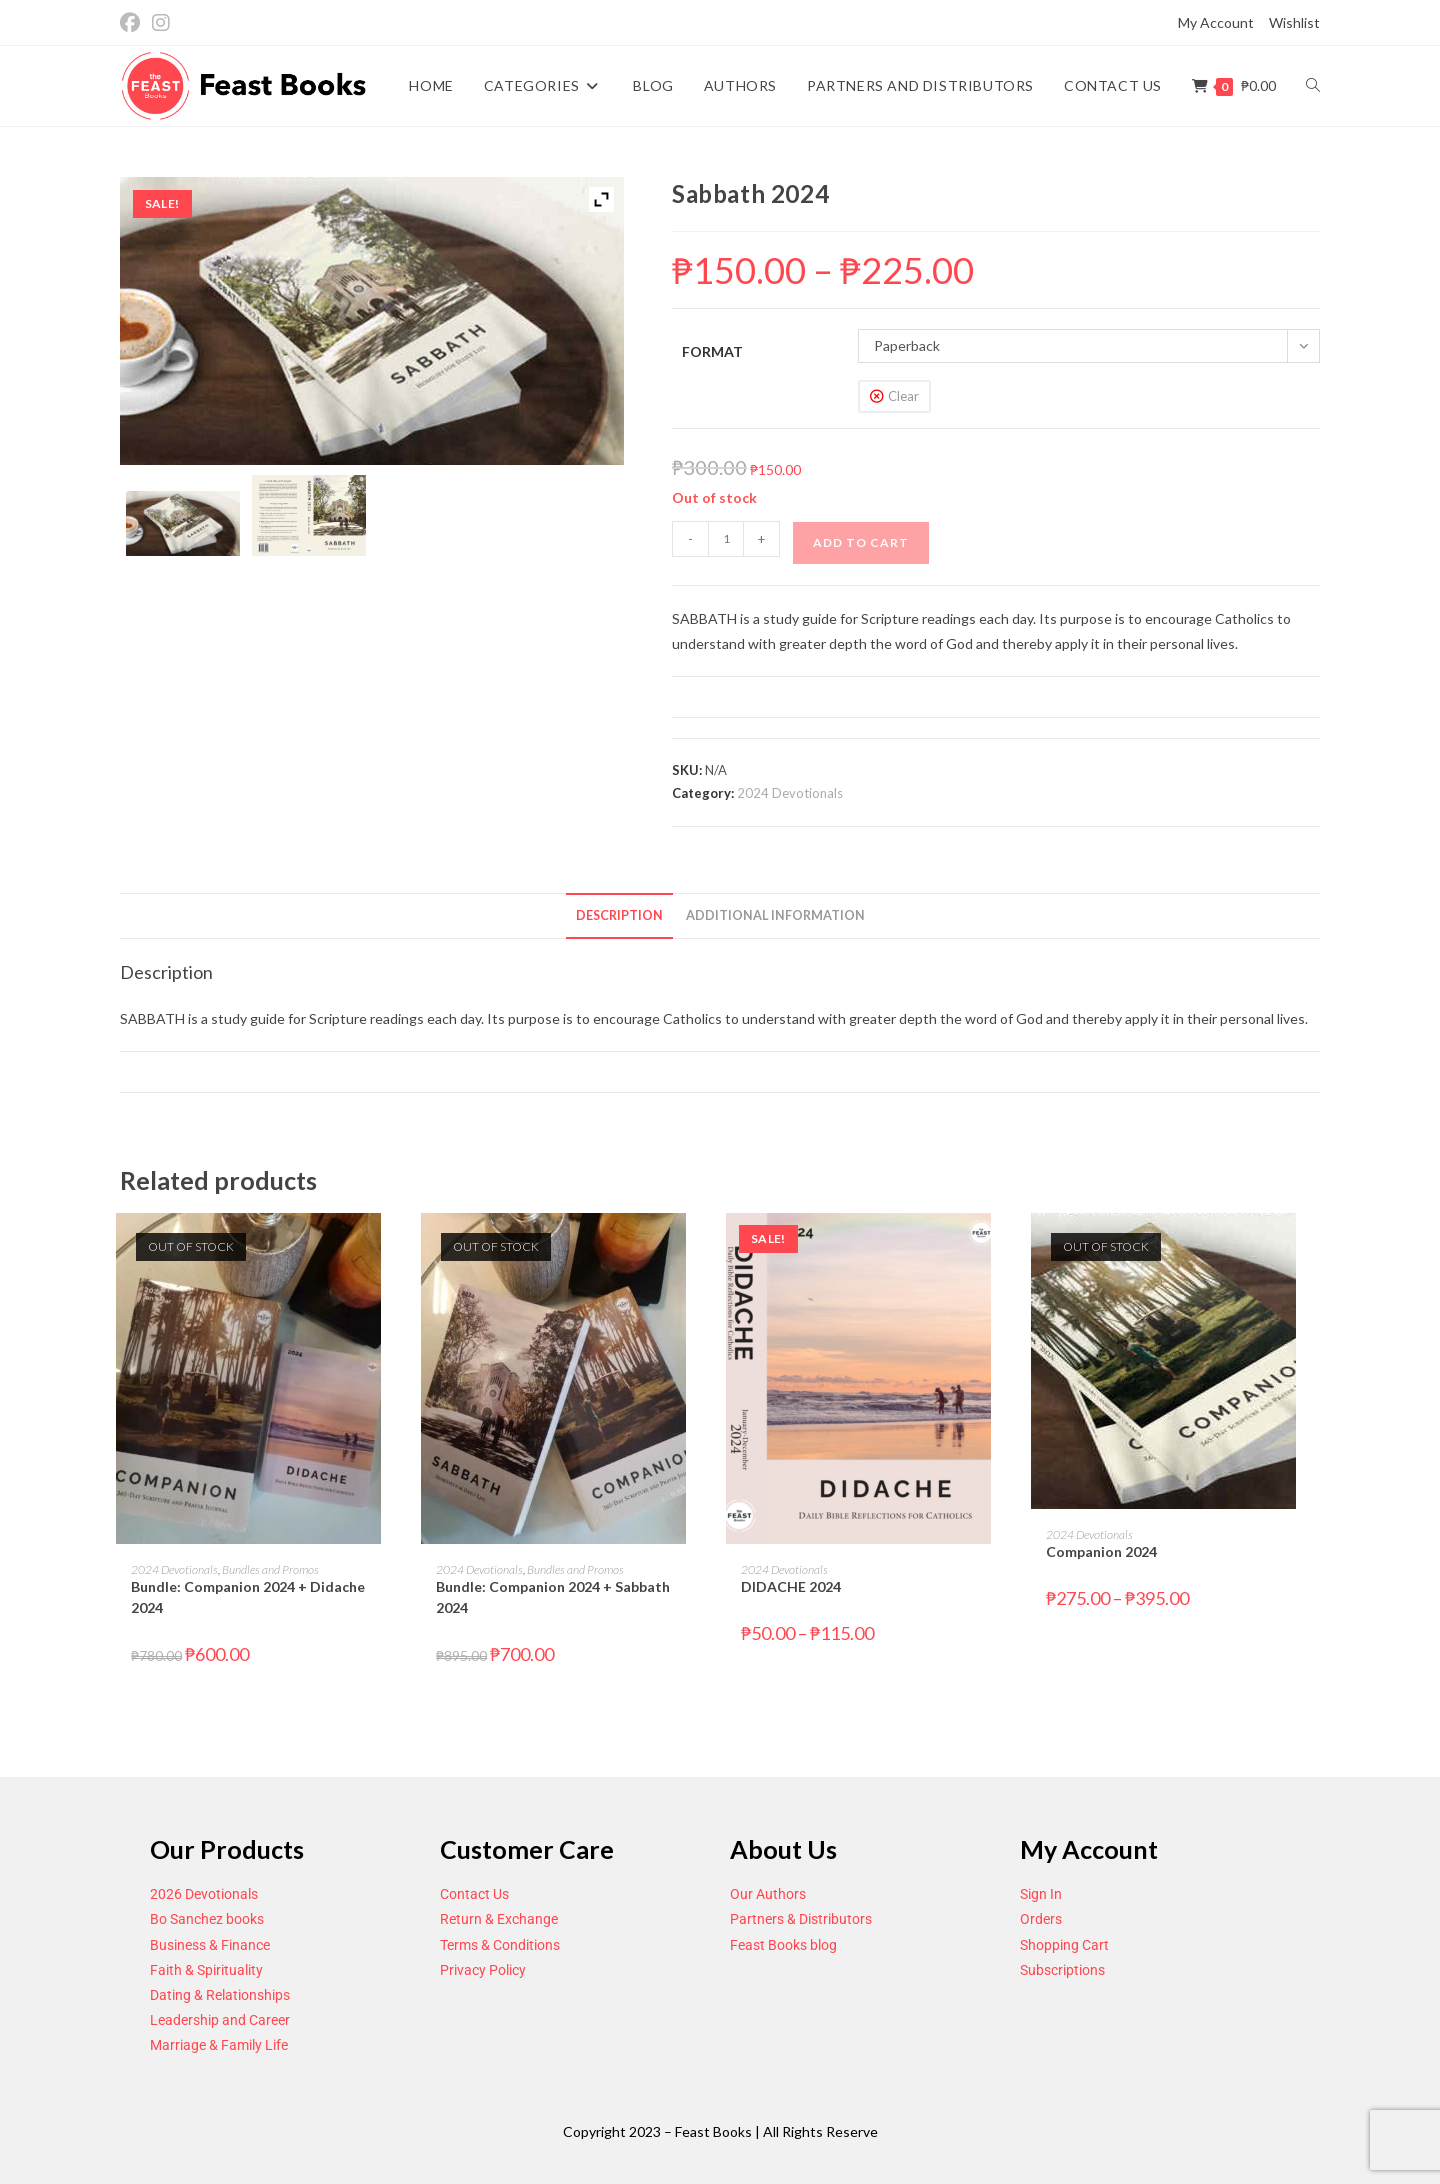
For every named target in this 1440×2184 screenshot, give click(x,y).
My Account (1216, 22)
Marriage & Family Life (219, 2045)
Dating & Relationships (220, 1995)
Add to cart (861, 542)
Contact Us (474, 1894)
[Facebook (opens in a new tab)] (133, 23)
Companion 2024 (1101, 1551)
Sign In (1041, 1894)
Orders (1041, 1919)
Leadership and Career (220, 2020)
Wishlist (1294, 22)
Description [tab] (619, 915)
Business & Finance (210, 1945)
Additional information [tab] (775, 915)
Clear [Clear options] (903, 396)
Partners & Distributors (801, 1919)
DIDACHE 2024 (791, 1586)
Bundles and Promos (270, 1569)
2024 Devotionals (790, 793)
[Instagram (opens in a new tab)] (161, 23)
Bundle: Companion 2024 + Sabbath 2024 (553, 1597)
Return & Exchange (499, 1919)
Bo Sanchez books (207, 1919)
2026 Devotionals (204, 1894)
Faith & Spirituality (206, 1970)
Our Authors (768, 1894)
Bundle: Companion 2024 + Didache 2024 (248, 1597)
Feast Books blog (783, 1945)
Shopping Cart (1064, 1945)
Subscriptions (1062, 1970)
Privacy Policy (483, 1970)
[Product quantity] (726, 539)
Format (712, 351)
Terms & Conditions (500, 1945)
